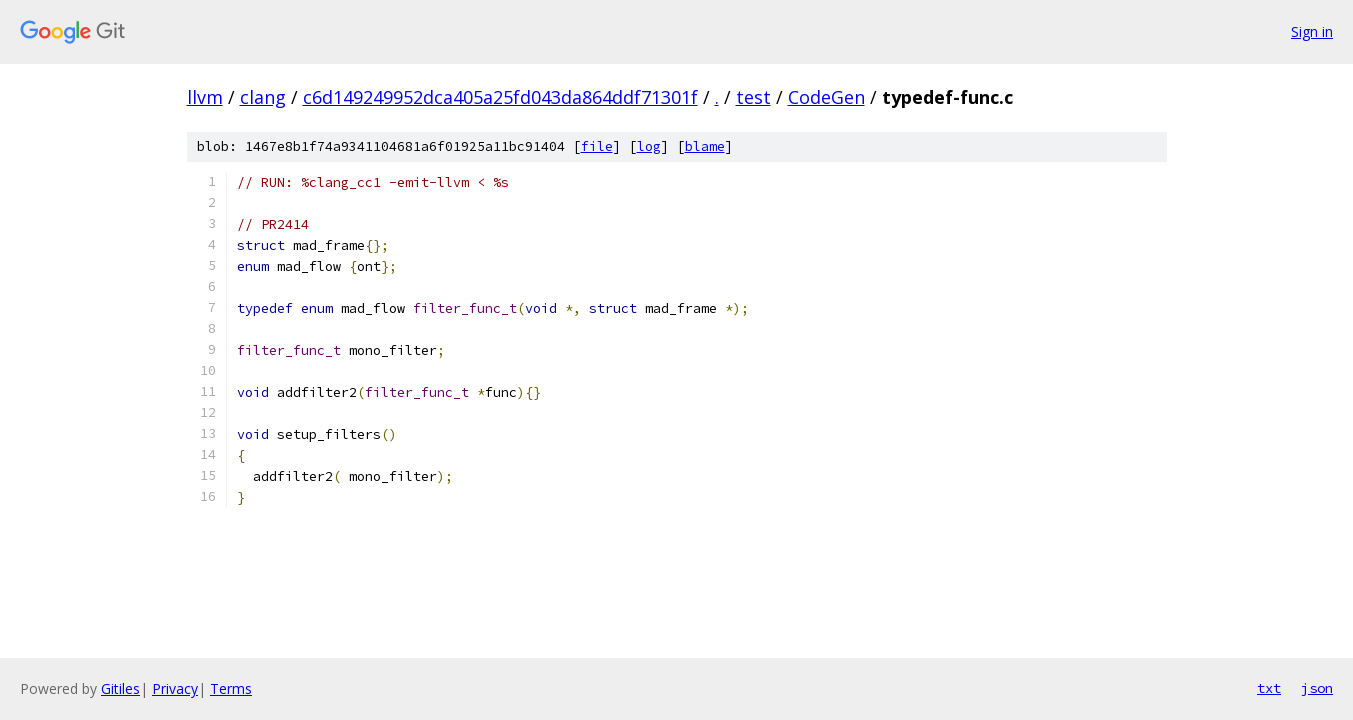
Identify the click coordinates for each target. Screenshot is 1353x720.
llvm (205, 97)
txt (1269, 688)
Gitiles (120, 688)
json (1317, 688)
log (649, 146)
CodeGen (826, 97)
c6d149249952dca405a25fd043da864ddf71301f (500, 97)
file (597, 146)
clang (263, 97)
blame (705, 146)
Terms (231, 688)
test (753, 97)
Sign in (1312, 31)
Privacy (175, 688)
